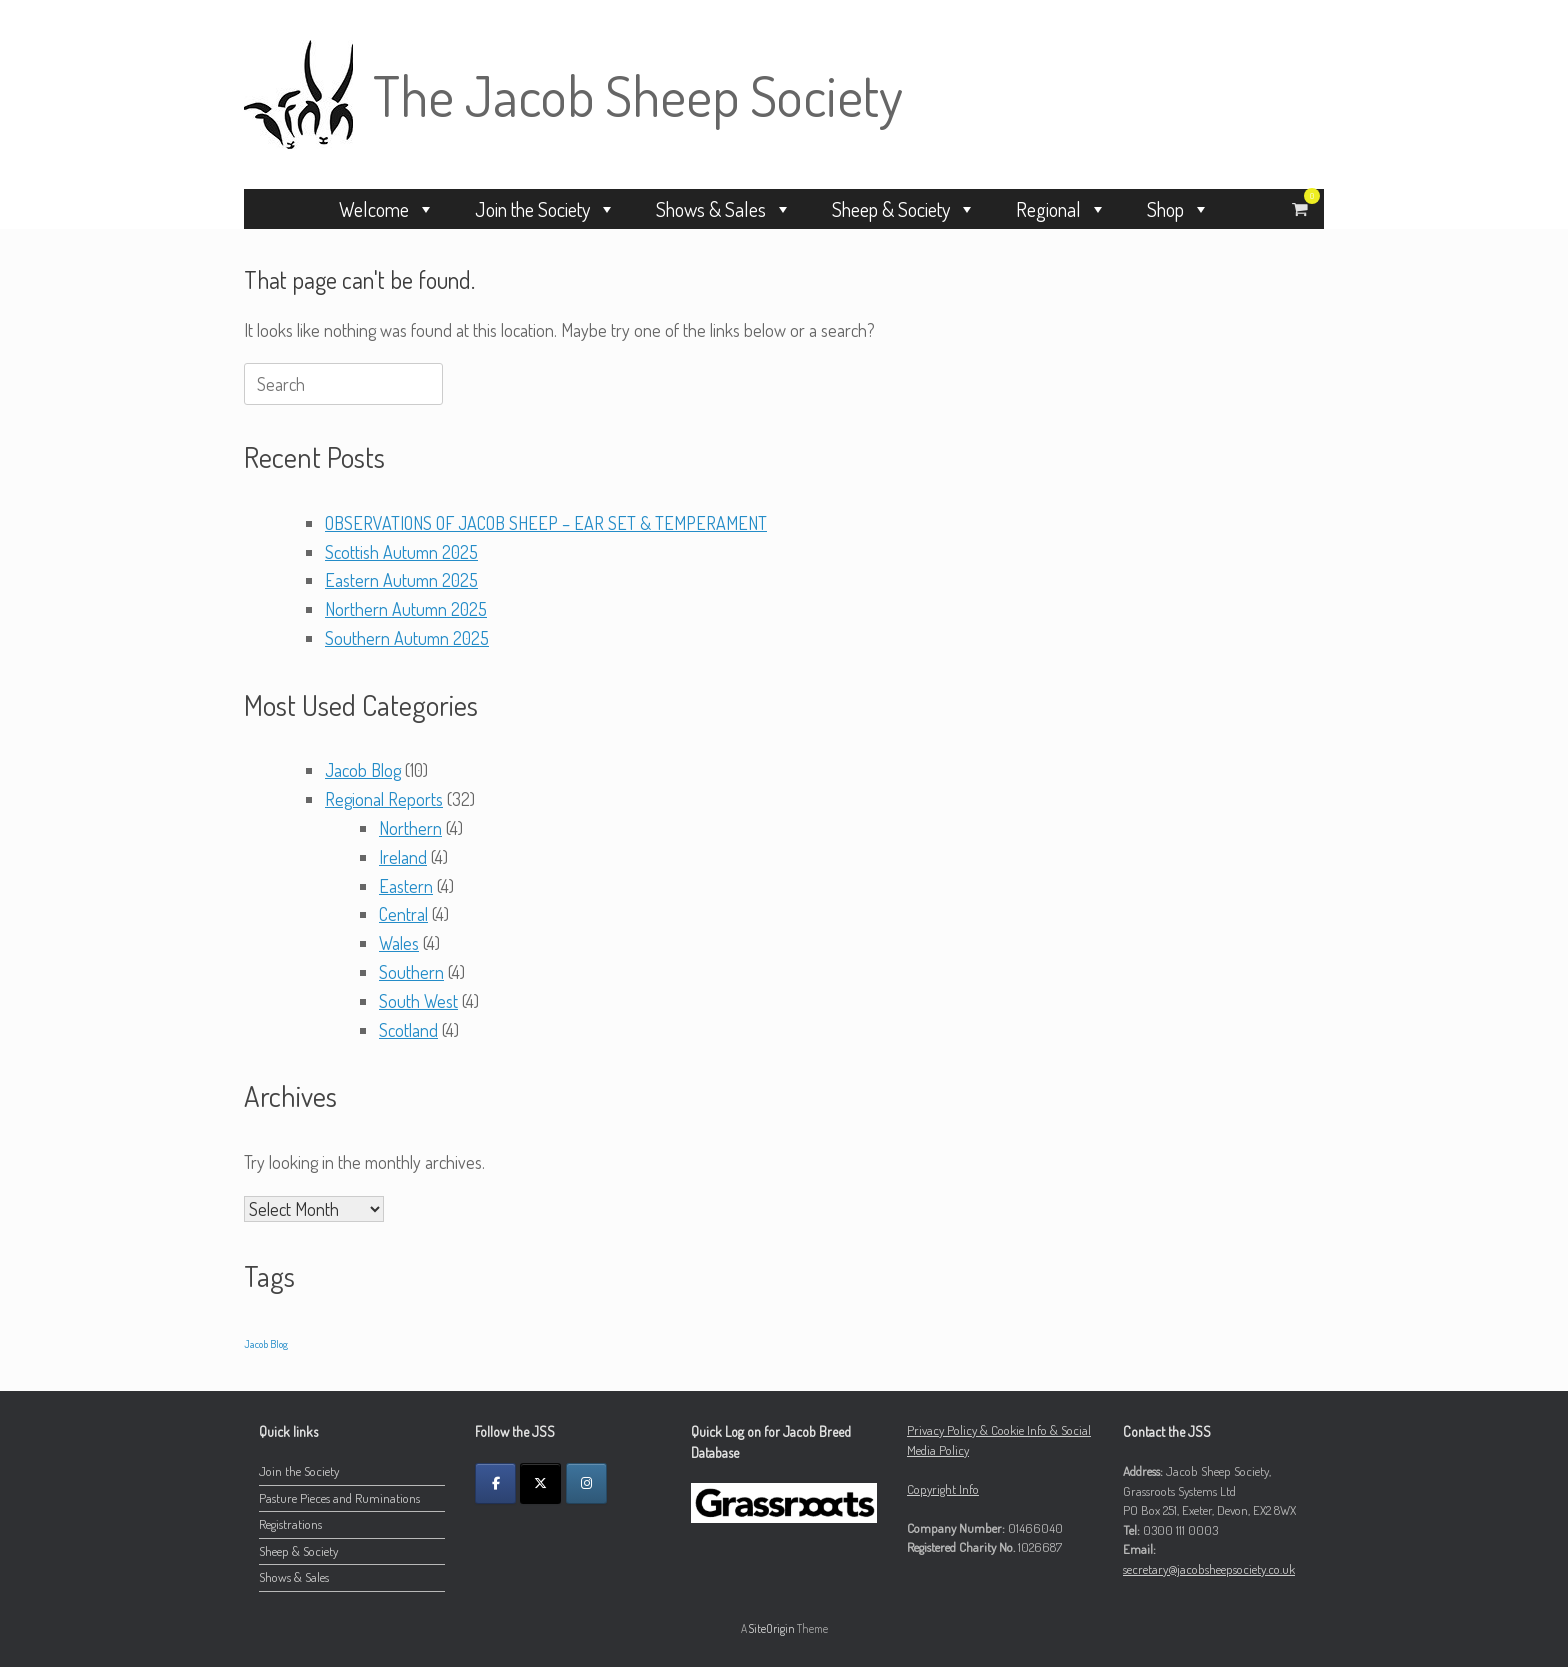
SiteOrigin (772, 1628)
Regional (1061, 209)
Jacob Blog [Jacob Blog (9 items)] (266, 1344)
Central (403, 914)
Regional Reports (384, 799)
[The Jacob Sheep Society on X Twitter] (540, 1483)
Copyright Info (943, 1489)
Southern (411, 972)
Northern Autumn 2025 (406, 609)
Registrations (290, 1524)
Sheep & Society (904, 209)
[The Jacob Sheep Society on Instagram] (586, 1483)
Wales (399, 943)
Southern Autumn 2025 (407, 638)
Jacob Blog (363, 770)
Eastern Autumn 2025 (401, 580)
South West (418, 1001)
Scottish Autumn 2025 (401, 552)
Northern (410, 828)
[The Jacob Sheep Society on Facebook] (495, 1483)
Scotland (408, 1030)
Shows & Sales (724, 209)
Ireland (403, 857)
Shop (1178, 209)
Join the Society (545, 209)
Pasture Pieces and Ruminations (339, 1498)
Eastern (406, 886)
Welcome (387, 209)
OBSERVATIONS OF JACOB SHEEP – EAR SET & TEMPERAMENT (546, 523)
